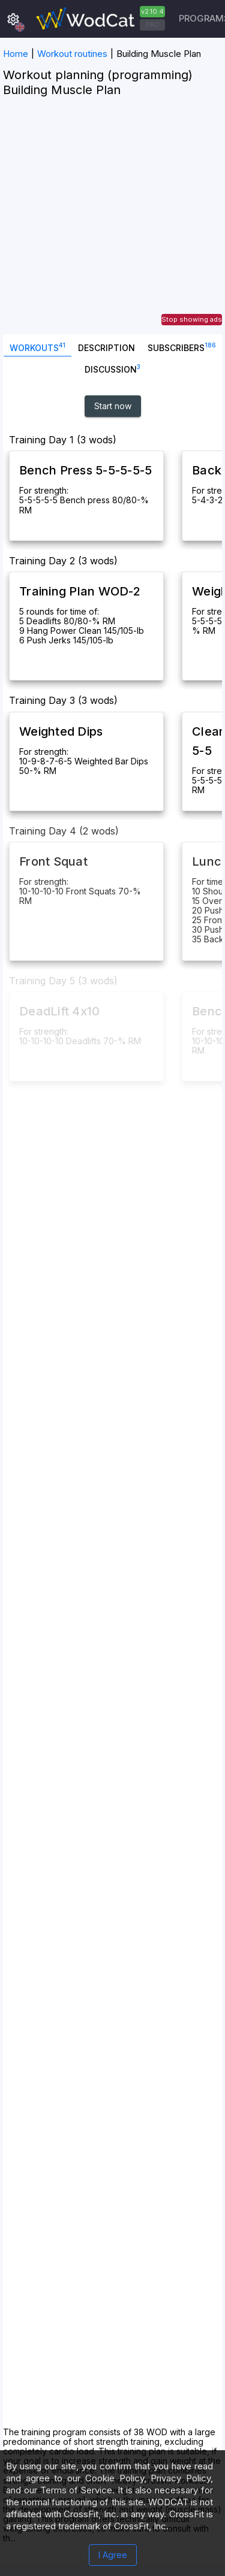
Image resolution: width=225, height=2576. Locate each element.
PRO (153, 24)
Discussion (112, 368)
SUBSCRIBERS (182, 346)
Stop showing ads (191, 319)
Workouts (37, 346)
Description (106, 348)
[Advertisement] (112, 222)
